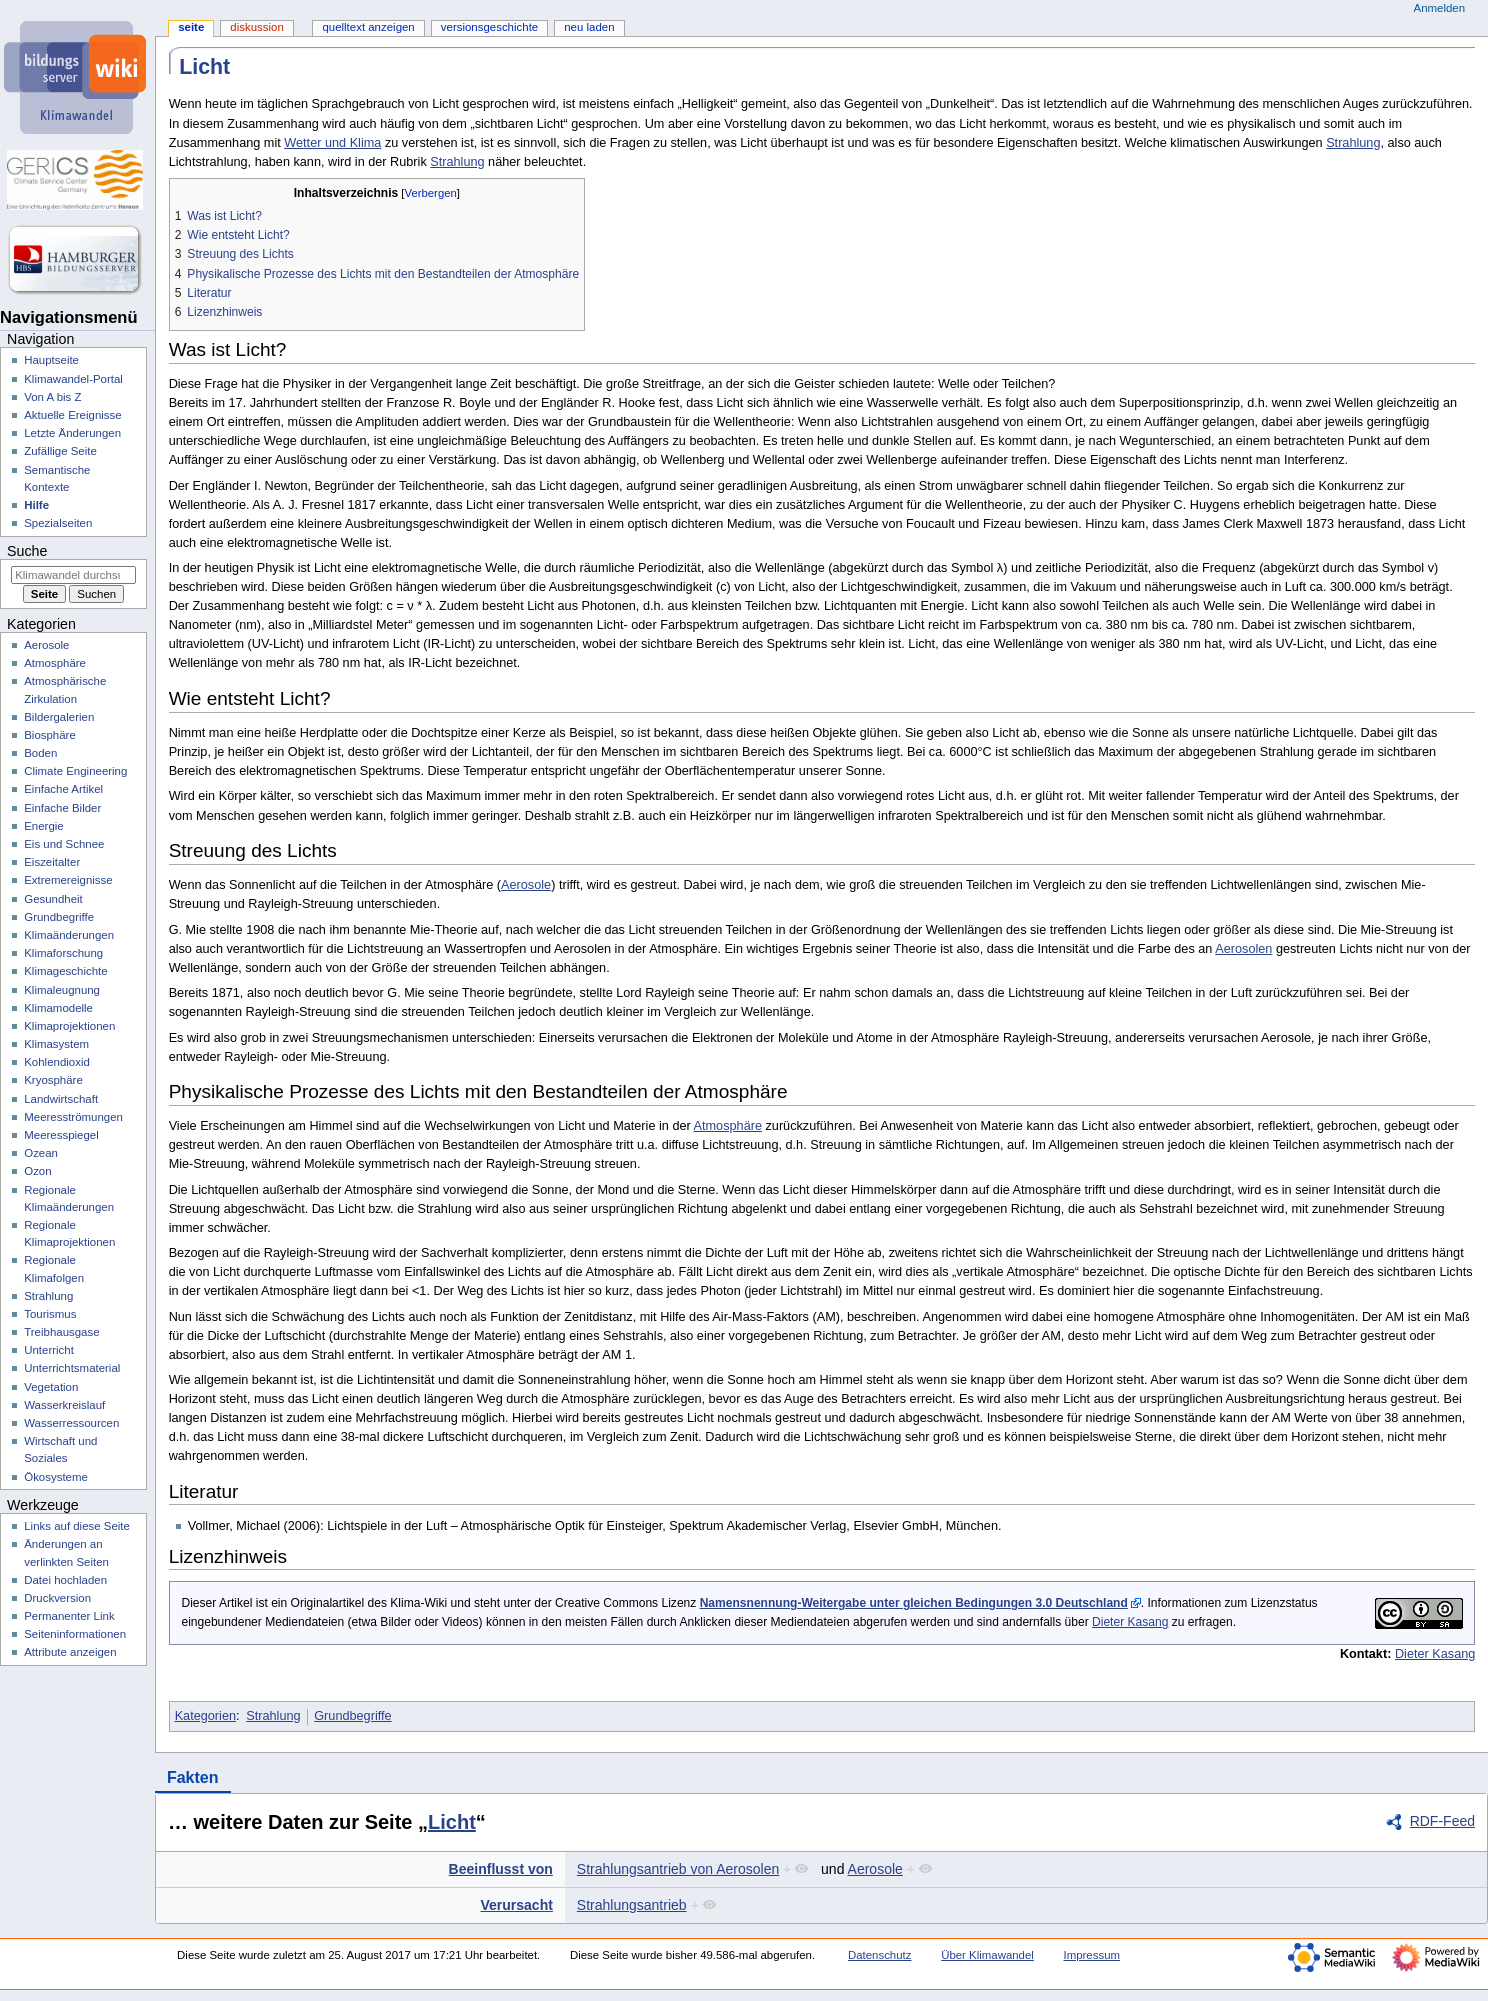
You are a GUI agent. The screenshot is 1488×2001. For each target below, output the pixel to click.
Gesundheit (53, 899)
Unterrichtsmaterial (72, 1368)
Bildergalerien (59, 717)
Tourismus (50, 1314)
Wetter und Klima (332, 143)
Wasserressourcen (71, 1423)
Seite (191, 27)
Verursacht (516, 1905)
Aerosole (526, 885)
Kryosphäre (53, 1080)
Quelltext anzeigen (368, 27)
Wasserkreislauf (64, 1405)
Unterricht (49, 1350)
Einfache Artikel (63, 789)
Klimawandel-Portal (73, 379)
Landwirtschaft (61, 1099)
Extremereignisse (68, 880)
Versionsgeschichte (489, 27)
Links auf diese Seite (77, 1526)
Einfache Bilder (62, 808)
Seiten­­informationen (75, 1634)
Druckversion (57, 1598)
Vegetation (51, 1387)
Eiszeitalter (52, 862)
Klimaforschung (63, 953)
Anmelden (1440, 8)
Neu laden (589, 27)
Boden (40, 753)
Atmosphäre (728, 1126)
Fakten (193, 1777)
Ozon (37, 1171)
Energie (43, 826)
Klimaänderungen (69, 935)
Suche (27, 551)
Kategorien (205, 1716)
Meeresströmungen (73, 1117)
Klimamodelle (58, 1008)
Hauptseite (51, 360)
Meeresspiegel (61, 1135)
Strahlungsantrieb (632, 1905)
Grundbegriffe (352, 1716)
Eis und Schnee (64, 844)
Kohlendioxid (57, 1062)
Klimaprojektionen (69, 1026)
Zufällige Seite (60, 451)
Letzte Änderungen (72, 433)
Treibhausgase (61, 1332)
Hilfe (36, 505)
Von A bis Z (52, 397)
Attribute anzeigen (70, 1652)
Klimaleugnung (62, 990)
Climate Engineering (75, 771)
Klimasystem (56, 1044)
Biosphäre (50, 735)
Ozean (41, 1153)
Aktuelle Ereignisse (72, 415)
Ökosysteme (56, 1477)
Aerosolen (1243, 949)
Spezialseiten (58, 523)
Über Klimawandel (987, 1955)
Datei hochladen (65, 1580)
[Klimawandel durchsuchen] (73, 575)
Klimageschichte (65, 971)
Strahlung (1353, 143)
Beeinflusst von (501, 1869)
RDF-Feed (1442, 1821)
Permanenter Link (69, 1616)
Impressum (1092, 1955)
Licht (452, 1822)
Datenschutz (880, 1955)
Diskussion (256, 27)
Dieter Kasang (1130, 1622)
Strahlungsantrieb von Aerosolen (678, 1869)
